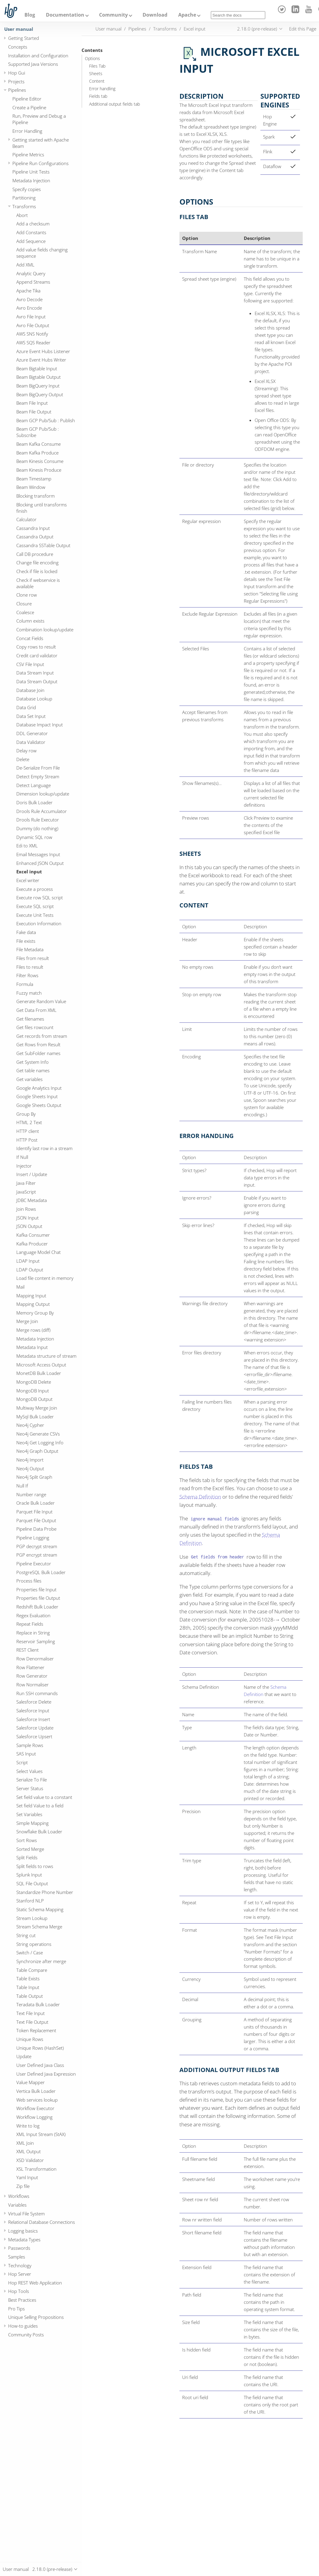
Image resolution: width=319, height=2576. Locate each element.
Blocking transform (35, 496)
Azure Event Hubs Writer (41, 359)
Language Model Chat (38, 1252)
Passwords (19, 2248)
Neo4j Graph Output (37, 1451)
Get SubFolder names (38, 1053)
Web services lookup (37, 2099)
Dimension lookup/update (42, 793)
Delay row (26, 750)
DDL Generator (32, 733)
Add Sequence (31, 241)
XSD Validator (30, 2160)
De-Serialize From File (38, 767)
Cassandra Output (34, 536)
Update (23, 2056)
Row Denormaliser (35, 1658)
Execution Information (38, 923)
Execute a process (34, 889)
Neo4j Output (30, 1468)
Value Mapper (30, 2082)
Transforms (24, 206)
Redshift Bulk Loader (37, 1606)
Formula (24, 984)
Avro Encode (29, 307)
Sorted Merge (30, 1849)
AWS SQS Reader (33, 342)
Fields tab (98, 96)
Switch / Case (29, 1952)
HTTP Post (26, 1140)
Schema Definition (200, 1496)
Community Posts (26, 2334)
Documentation (65, 14)
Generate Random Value (41, 1001)
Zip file (23, 2186)
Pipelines (17, 90)
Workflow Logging (34, 2117)
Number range (31, 1494)
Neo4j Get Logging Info (39, 1442)
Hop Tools (18, 2291)
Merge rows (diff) (33, 1330)
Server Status (29, 1788)
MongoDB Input (32, 1390)
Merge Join (27, 1321)
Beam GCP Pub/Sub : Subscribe (37, 432)
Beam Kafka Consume (38, 444)
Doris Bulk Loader (34, 802)
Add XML (25, 264)
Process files (28, 1580)
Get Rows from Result (38, 1044)
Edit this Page (302, 29)
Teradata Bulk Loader (38, 2004)
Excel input (29, 871)
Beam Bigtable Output (38, 377)
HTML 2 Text (29, 1122)
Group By (26, 1114)
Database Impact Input (39, 724)
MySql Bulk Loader (35, 1416)
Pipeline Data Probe (36, 1529)
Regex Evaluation (33, 1615)
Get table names (33, 1070)
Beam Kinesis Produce (38, 470)
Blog (29, 14)
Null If (22, 1485)
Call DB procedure (34, 554)
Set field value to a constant (44, 1797)
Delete (22, 759)
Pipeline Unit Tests (31, 171)
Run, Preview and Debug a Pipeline (39, 119)
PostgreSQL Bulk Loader (41, 1572)
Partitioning (24, 197)
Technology (19, 2265)
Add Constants (31, 232)
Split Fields (26, 1857)
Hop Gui (16, 72)
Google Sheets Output (38, 1105)
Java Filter (26, 1183)
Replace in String (33, 1632)
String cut (26, 1935)
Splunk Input (29, 1874)
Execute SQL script (35, 906)
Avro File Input (31, 316)
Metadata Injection (31, 180)
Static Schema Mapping (39, 1909)
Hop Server (19, 2274)
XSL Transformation (36, 2169)
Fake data (26, 932)
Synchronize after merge (41, 1961)
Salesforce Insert (33, 1719)
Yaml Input (27, 2177)
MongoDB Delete (33, 1382)
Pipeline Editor (26, 98)
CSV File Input (30, 664)
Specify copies (26, 189)
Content (97, 81)
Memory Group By (35, 1312)
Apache (187, 14)
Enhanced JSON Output (40, 863)
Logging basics (23, 2230)
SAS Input (26, 1753)
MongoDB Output (34, 1399)
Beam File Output (33, 411)
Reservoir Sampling (35, 1641)
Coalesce (25, 612)
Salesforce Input (32, 1710)
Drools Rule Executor (37, 819)
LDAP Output (29, 1269)
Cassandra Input (33, 528)
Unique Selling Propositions (36, 2317)
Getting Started (23, 38)
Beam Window (30, 487)
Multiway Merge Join (36, 1407)
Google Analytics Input (39, 1088)
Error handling (102, 88)
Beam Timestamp (33, 478)
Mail (20, 1286)
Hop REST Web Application (35, 2282)
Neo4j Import (30, 1459)
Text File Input (30, 2013)
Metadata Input (32, 1347)
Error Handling (27, 131)
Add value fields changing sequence (42, 252)
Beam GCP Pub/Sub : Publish (45, 420)
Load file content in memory (44, 1278)
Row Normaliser (32, 1684)
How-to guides (23, 2326)
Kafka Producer (32, 1243)
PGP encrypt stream (36, 1554)
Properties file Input (36, 1589)
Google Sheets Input (37, 1096)
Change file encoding (37, 562)
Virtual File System (26, 2213)
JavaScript (26, 1191)
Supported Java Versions (33, 64)
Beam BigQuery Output (39, 394)
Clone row (26, 594)
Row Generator (31, 1675)
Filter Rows (27, 975)
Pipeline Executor (33, 1563)
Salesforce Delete (33, 1701)
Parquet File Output (36, 1520)
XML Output (28, 2151)
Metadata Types (24, 2239)
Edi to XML (27, 845)
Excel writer (27, 880)
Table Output (29, 1996)
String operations (33, 1944)
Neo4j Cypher (30, 1425)
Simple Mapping (32, 1823)
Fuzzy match (29, 993)
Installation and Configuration (38, 55)
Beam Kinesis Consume (39, 461)
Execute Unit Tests (34, 915)
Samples (16, 2256)
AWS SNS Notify (32, 333)
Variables (17, 2204)
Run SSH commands (37, 1693)
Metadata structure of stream (46, 1356)
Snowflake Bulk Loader (39, 1831)
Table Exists (28, 1978)
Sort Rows (26, 1840)
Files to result (29, 967)
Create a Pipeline (29, 107)
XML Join (25, 2143)
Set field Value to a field (39, 1805)
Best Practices (22, 2300)
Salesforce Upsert (34, 1736)
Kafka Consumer (33, 1235)
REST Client (27, 1650)
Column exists (30, 620)
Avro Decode (29, 299)
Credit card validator (36, 655)
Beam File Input (32, 403)
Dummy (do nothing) (37, 828)
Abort (22, 215)
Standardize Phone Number (44, 1892)
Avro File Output (32, 325)
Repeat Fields (29, 1624)
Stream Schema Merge (39, 1926)
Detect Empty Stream (37, 776)
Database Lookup (34, 698)
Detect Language (33, 785)
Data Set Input (31, 716)
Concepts (17, 46)
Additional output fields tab (114, 104)
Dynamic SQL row (34, 837)
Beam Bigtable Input (36, 368)
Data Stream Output (36, 681)
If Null (22, 1157)
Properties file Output (38, 1598)
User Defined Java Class (40, 2065)
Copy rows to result (36, 646)
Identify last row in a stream (44, 1148)
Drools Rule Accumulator (41, 811)
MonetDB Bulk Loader (38, 1373)
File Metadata (30, 949)
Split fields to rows (34, 1866)
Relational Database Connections (41, 2222)
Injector (24, 1165)
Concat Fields (29, 638)
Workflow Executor (35, 2108)
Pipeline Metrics (28, 154)
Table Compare (31, 1970)
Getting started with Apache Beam (40, 142)
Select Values (29, 1771)
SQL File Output (32, 1883)
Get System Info (32, 1062)
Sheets (95, 73)
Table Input (27, 1987)
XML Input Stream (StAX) (41, 2134)
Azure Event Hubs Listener (43, 351)
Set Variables (29, 1814)
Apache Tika (28, 290)
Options (92, 58)
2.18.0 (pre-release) (257, 29)
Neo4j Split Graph (34, 1477)
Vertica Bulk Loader (36, 2091)
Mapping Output (33, 1304)
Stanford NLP (30, 1900)
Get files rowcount (34, 1027)
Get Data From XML (36, 1010)
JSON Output (29, 1226)
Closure (24, 603)
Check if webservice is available (38, 583)
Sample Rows (29, 1745)
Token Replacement (36, 2030)
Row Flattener (30, 1667)
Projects (16, 81)
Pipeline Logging (32, 1537)
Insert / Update (31, 1174)
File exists (25, 941)
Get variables (29, 1079)
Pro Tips (16, 2308)
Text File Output (32, 2022)
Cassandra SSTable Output (43, 545)
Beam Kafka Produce (37, 452)
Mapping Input (31, 1295)
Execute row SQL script (39, 897)
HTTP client (27, 1131)
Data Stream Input (35, 672)
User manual (18, 29)
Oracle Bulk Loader (35, 1503)
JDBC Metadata (31, 1200)
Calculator (26, 519)
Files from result (32, 958)
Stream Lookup (31, 1918)
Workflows (18, 2196)
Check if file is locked (36, 571)
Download (155, 14)
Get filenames (30, 1018)
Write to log (28, 2125)
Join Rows (26, 1209)
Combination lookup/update (44, 629)
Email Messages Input (38, 854)
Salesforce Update (34, 1727)
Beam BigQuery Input (38, 385)
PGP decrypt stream (36, 1546)
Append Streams (33, 282)
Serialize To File (31, 1779)
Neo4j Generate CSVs (38, 1433)
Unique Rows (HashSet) (40, 2048)
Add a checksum (33, 223)
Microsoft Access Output (41, 1364)
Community (113, 14)
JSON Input (27, 1217)
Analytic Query (30, 273)
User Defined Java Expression (46, 2074)
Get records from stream (41, 1036)
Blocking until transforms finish (41, 507)
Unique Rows (29, 2039)
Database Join (30, 690)
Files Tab (97, 66)
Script (22, 1762)
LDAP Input (28, 1261)
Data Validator (30, 742)
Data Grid (26, 707)
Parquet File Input (34, 1511)
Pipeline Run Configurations (40, 163)
